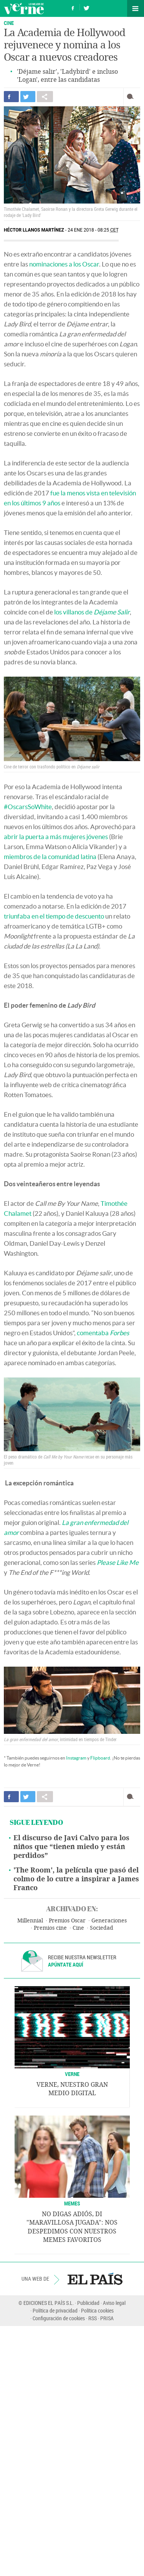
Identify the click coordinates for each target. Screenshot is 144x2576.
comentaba (103, 1332)
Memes (72, 2203)
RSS (92, 2318)
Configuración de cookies (59, 2318)
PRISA (107, 2318)
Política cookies (97, 2310)
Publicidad (88, 2302)
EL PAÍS (95, 2279)
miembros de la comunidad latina (50, 856)
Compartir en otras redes (45, 96)
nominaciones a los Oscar (64, 264)
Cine (78, 1928)
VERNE (72, 2074)
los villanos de (92, 612)
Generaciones (109, 1920)
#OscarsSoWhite (28, 806)
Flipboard (100, 1757)
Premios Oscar (67, 1920)
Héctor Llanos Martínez (34, 230)
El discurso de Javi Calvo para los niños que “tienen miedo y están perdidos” (71, 1847)
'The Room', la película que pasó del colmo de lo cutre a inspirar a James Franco (76, 1879)
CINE (9, 22)
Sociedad (101, 1928)
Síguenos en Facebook (72, 7)
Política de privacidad (55, 2310)
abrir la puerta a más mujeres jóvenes (56, 836)
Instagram (76, 1757)
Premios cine (50, 1928)
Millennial (30, 1920)
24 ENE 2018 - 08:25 (93, 230)
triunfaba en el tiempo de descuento (54, 916)
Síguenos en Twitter (86, 7)
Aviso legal (114, 2302)
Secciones (135, 8)
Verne (24, 8)
